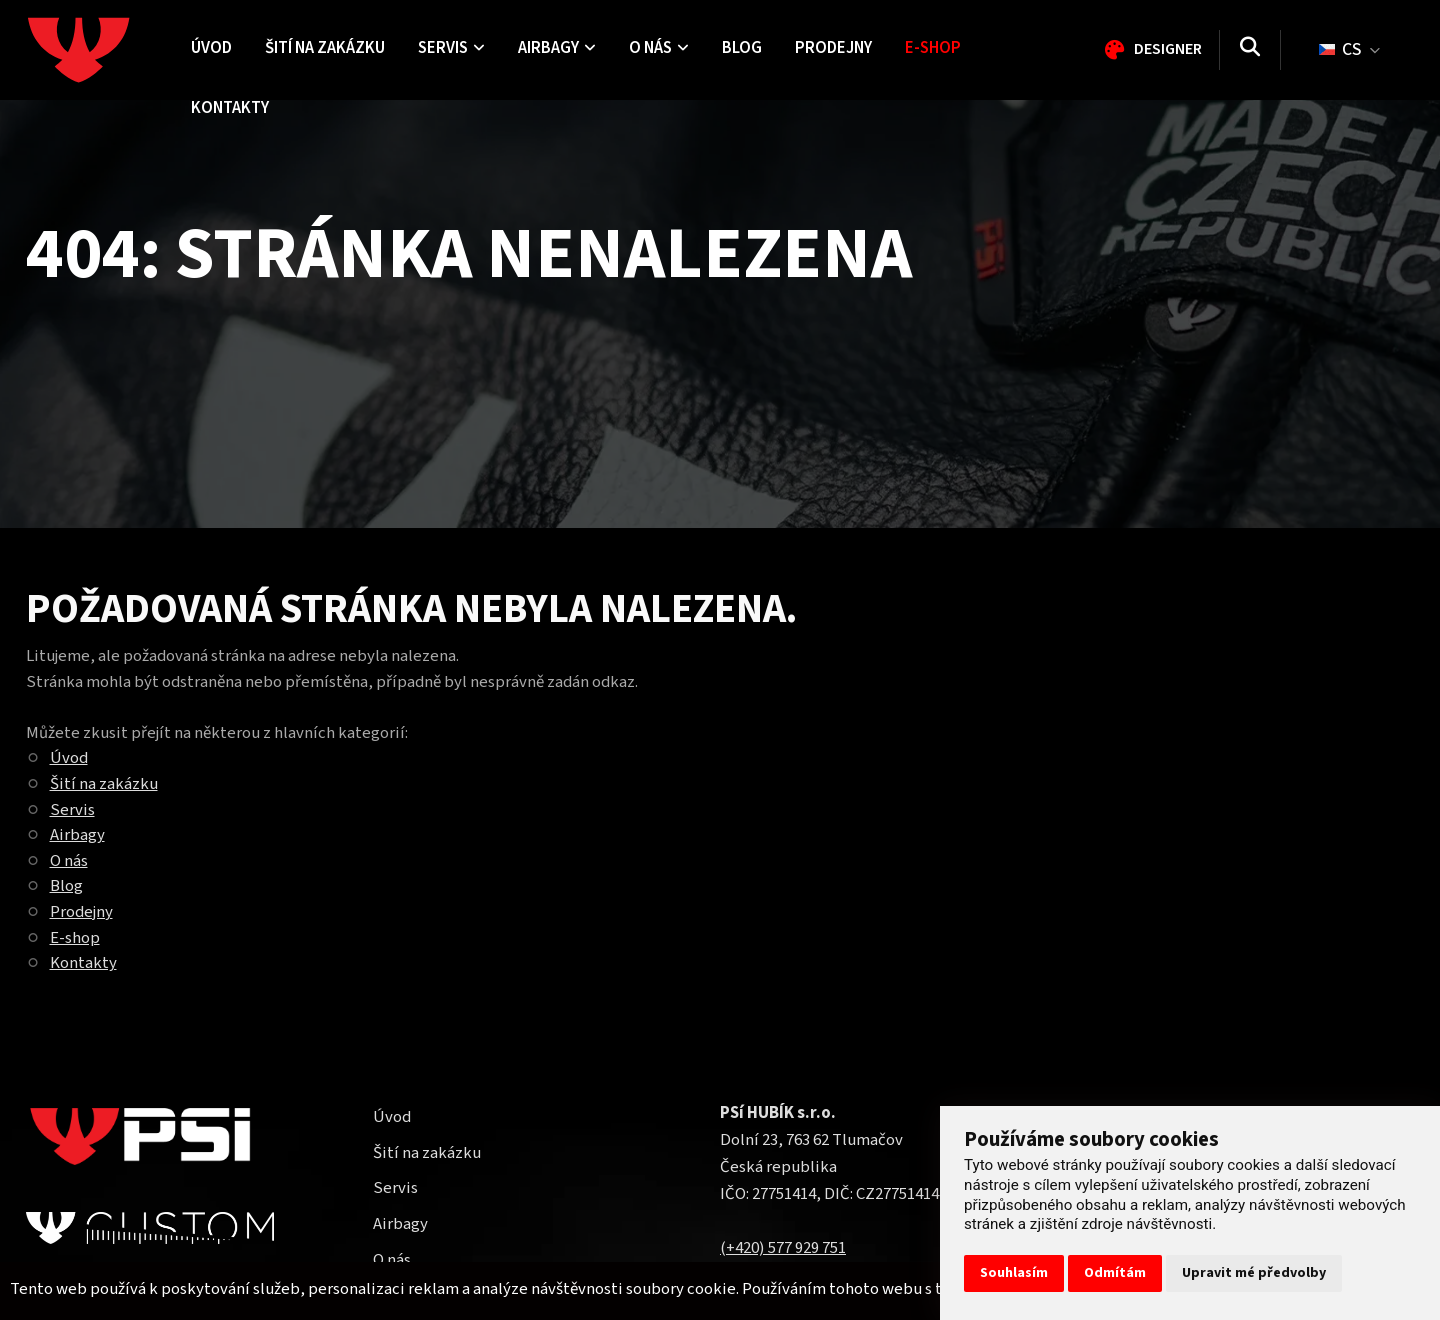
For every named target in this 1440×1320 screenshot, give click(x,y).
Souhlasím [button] (1014, 1273)
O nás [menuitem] (659, 48)
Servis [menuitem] (451, 48)
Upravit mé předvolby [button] (1254, 1273)
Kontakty (83, 963)
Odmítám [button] (1115, 1273)
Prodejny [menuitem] (833, 48)
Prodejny (81, 912)
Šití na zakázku (104, 784)
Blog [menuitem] (742, 48)
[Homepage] (101, 50)
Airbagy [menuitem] (557, 48)
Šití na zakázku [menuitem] (325, 48)
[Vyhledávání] (1250, 50)
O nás (69, 861)
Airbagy (77, 835)
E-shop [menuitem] (933, 48)
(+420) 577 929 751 (783, 1248)
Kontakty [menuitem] (230, 108)
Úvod (69, 758)
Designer (1153, 49)
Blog (66, 886)
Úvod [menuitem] (211, 48)
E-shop (75, 938)
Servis (72, 810)
